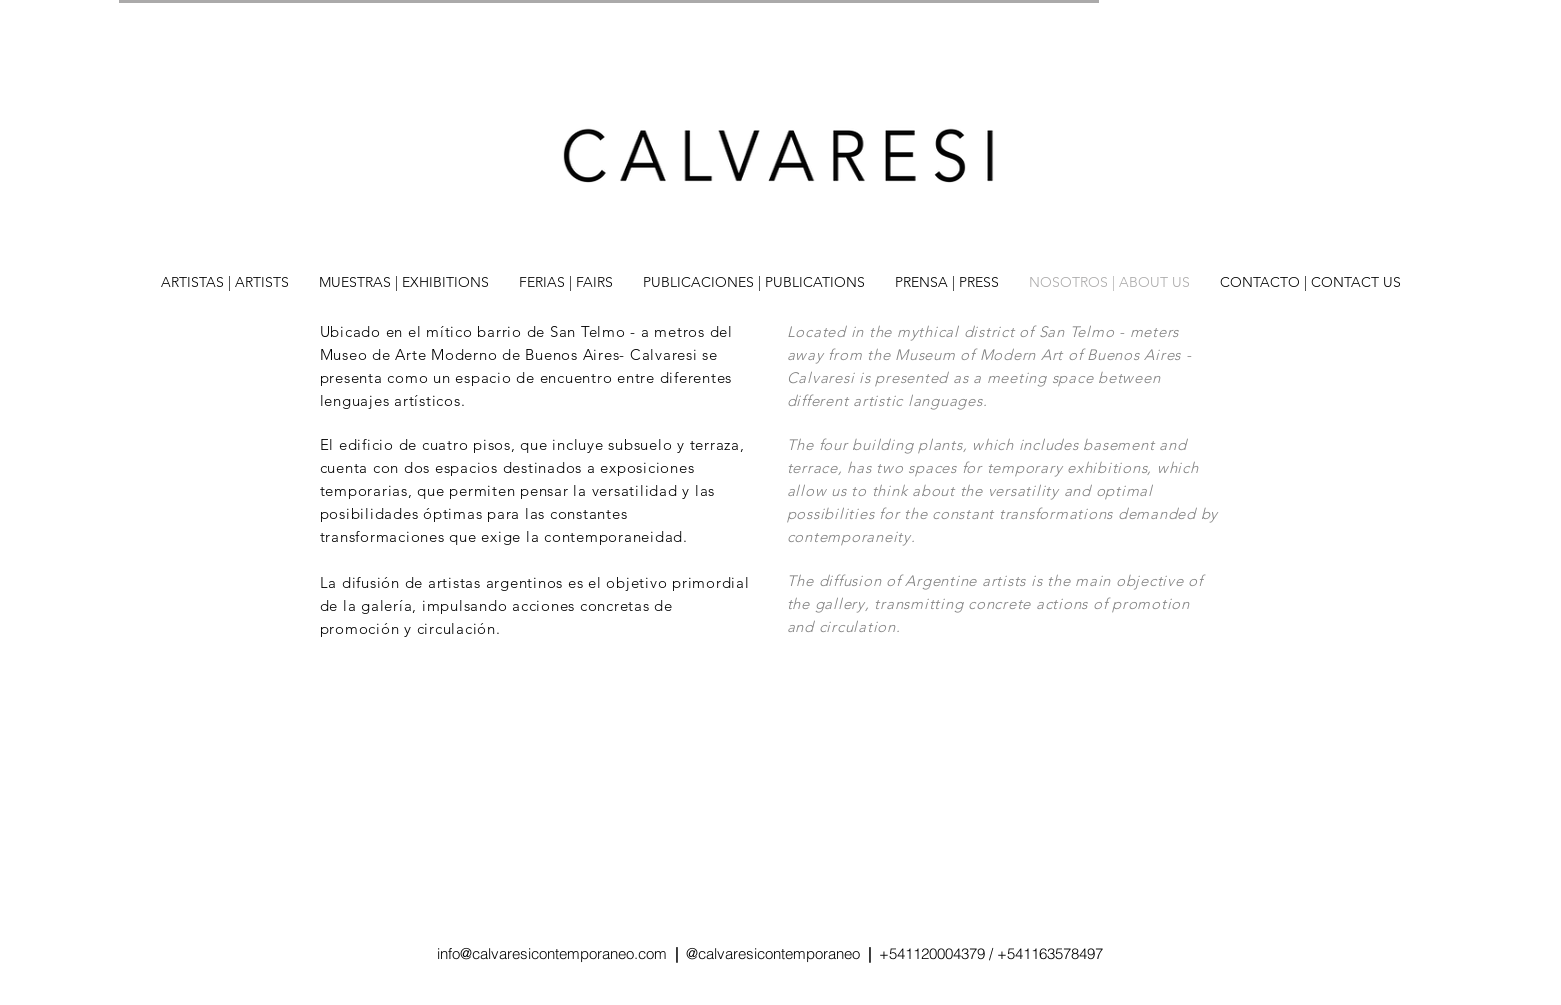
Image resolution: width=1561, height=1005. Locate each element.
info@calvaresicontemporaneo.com (554, 953)
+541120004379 (932, 953)
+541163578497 (1050, 953)
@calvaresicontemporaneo (777, 953)
